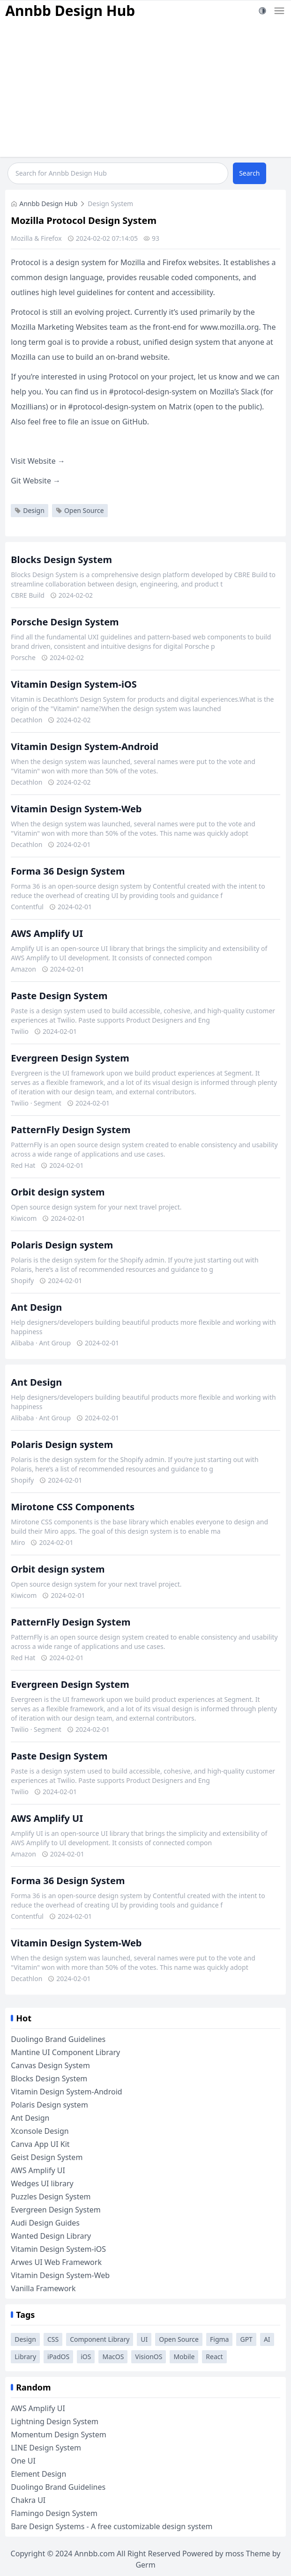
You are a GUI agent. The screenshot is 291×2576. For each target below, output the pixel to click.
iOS (86, 2356)
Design (30, 510)
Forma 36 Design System (68, 871)
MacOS (113, 2356)
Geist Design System (46, 2157)
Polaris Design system (62, 1245)
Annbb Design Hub (70, 10)
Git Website (35, 480)
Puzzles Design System (50, 2196)
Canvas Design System (50, 2065)
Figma (219, 2339)
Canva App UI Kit (40, 2144)
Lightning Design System (54, 2421)
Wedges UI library (42, 2183)
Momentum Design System (58, 2434)
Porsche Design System (65, 622)
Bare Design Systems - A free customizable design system (111, 2526)
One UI (23, 2461)
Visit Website (38, 461)
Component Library (99, 2339)
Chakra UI (28, 2500)
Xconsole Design (40, 2131)
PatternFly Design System (70, 1129)
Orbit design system (57, 1192)
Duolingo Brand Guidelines (58, 2039)
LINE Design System (46, 2447)
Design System (110, 203)
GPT (246, 2339)
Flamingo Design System (54, 2513)
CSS (53, 2339)
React (214, 2356)
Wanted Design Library (51, 2236)
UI (144, 2339)
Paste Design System (59, 995)
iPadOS (58, 2356)
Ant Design (36, 1307)
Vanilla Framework (43, 2288)
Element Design (38, 2474)
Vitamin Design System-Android (84, 746)
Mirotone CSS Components (72, 1506)
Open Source (80, 510)
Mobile (183, 2356)
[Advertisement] (145, 91)
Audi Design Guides (45, 2223)
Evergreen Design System (70, 1058)
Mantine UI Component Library (65, 2052)
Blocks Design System (61, 559)
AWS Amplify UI (47, 933)
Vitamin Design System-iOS (74, 684)
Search (249, 173)
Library (25, 2356)
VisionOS (148, 2356)
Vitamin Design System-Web (76, 808)
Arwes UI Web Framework (56, 2262)
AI (267, 2339)
